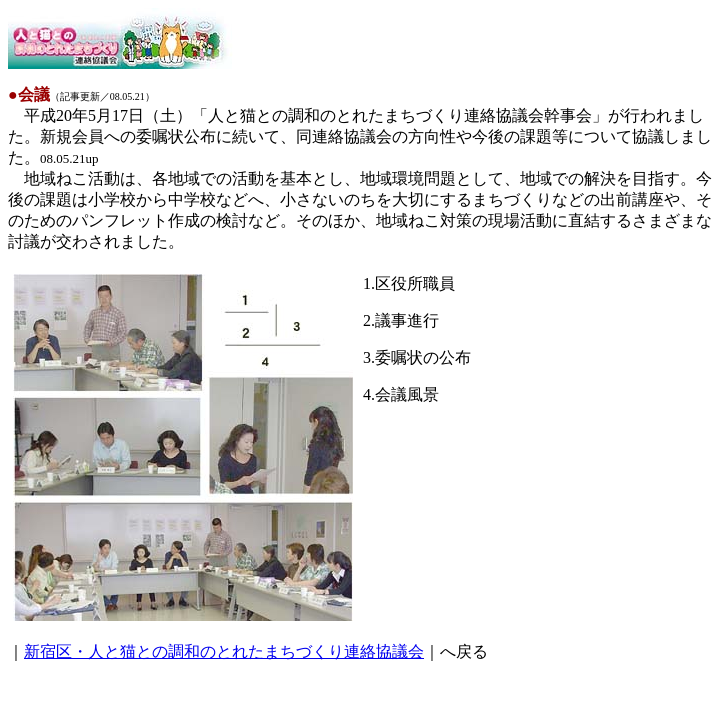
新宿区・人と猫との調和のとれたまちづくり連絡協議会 (224, 651)
